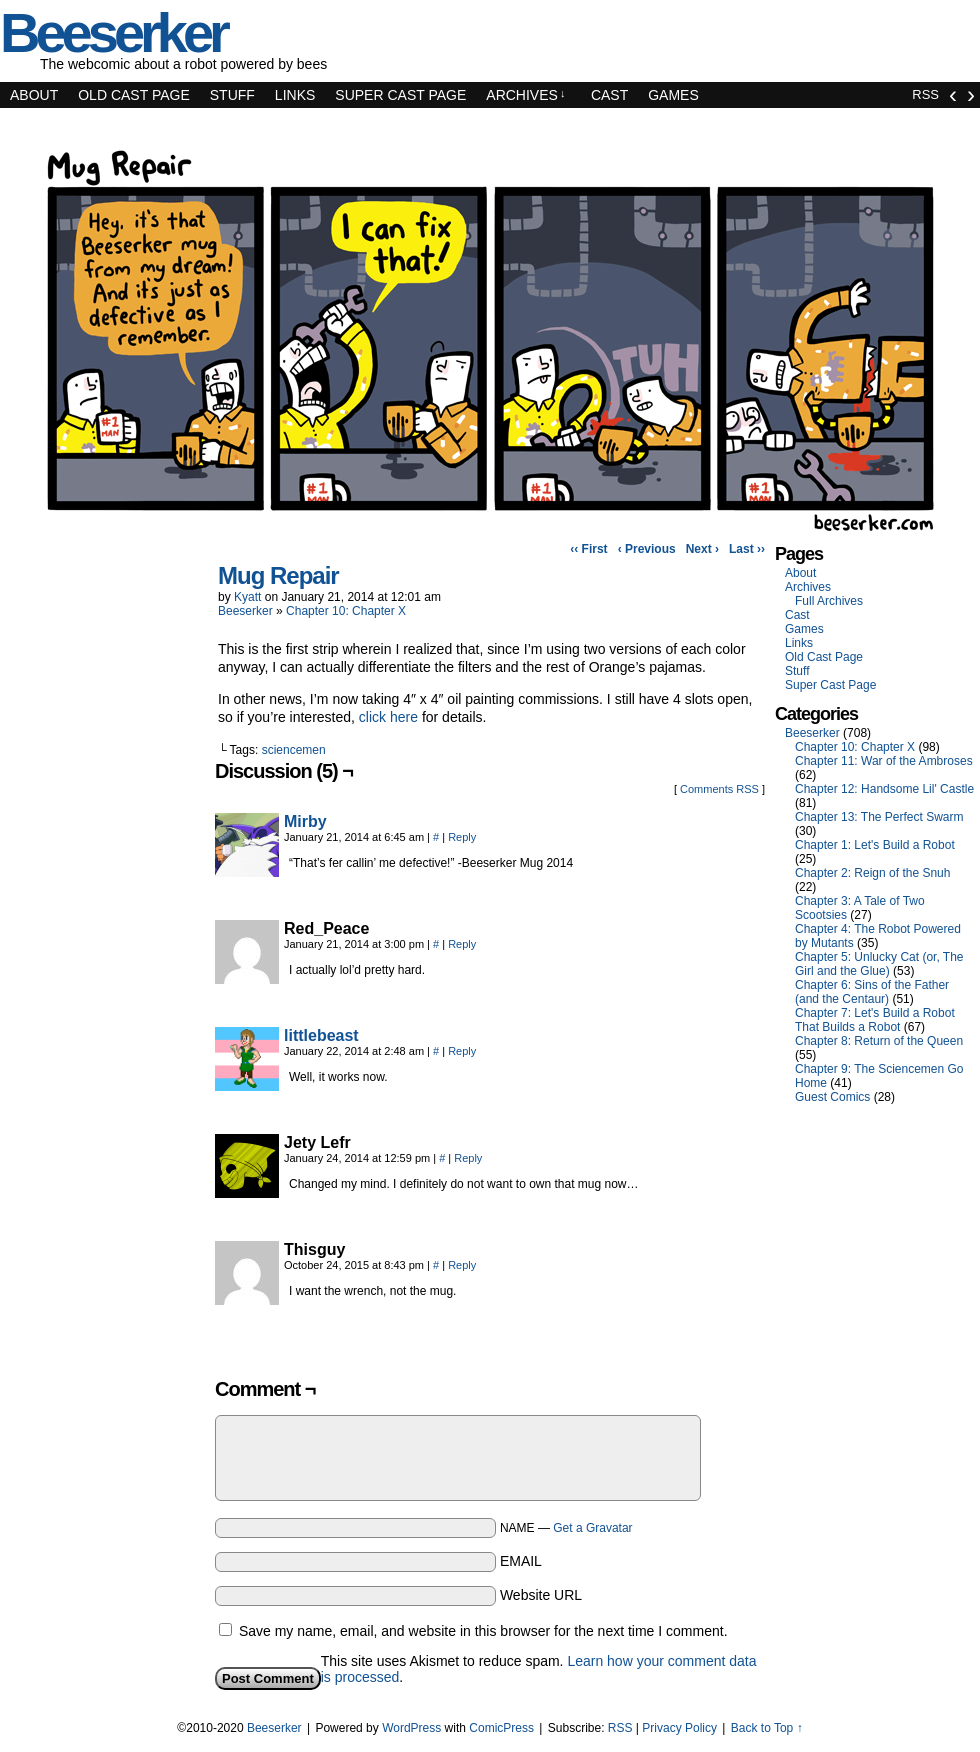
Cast (609, 95)
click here (388, 717)
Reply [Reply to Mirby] (462, 837)
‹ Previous (647, 549)
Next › (702, 549)
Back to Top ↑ (767, 1728)
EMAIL (521, 1561)
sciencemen (294, 750)
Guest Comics (832, 1097)
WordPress (411, 1728)
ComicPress (501, 1728)
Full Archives (829, 601)
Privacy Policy (679, 1728)
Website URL (541, 1595)
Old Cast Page (134, 95)
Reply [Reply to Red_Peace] (462, 944)
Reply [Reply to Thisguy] (462, 1265)
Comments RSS (719, 789)
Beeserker (245, 611)
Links (295, 95)
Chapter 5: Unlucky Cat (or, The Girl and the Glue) (879, 964)
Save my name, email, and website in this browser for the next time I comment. (483, 1631)
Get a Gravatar (592, 1528)
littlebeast (321, 1035)
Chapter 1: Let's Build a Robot (875, 845)
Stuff (232, 95)
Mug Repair (278, 575)
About (34, 95)
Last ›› (747, 549)
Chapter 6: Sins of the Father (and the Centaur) (872, 992)
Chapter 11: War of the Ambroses (884, 761)
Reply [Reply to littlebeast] (462, 1051)
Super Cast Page (400, 95)
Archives (525, 95)
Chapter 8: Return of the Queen (879, 1041)
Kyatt (247, 597)
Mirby (305, 821)
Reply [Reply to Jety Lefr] (468, 1158)
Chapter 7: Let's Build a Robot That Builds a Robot (875, 1020)
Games (673, 95)
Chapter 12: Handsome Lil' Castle (884, 789)
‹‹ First (588, 549)
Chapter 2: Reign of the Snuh (872, 873)
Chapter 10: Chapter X (346, 611)
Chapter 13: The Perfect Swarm (879, 817)
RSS (925, 94)
